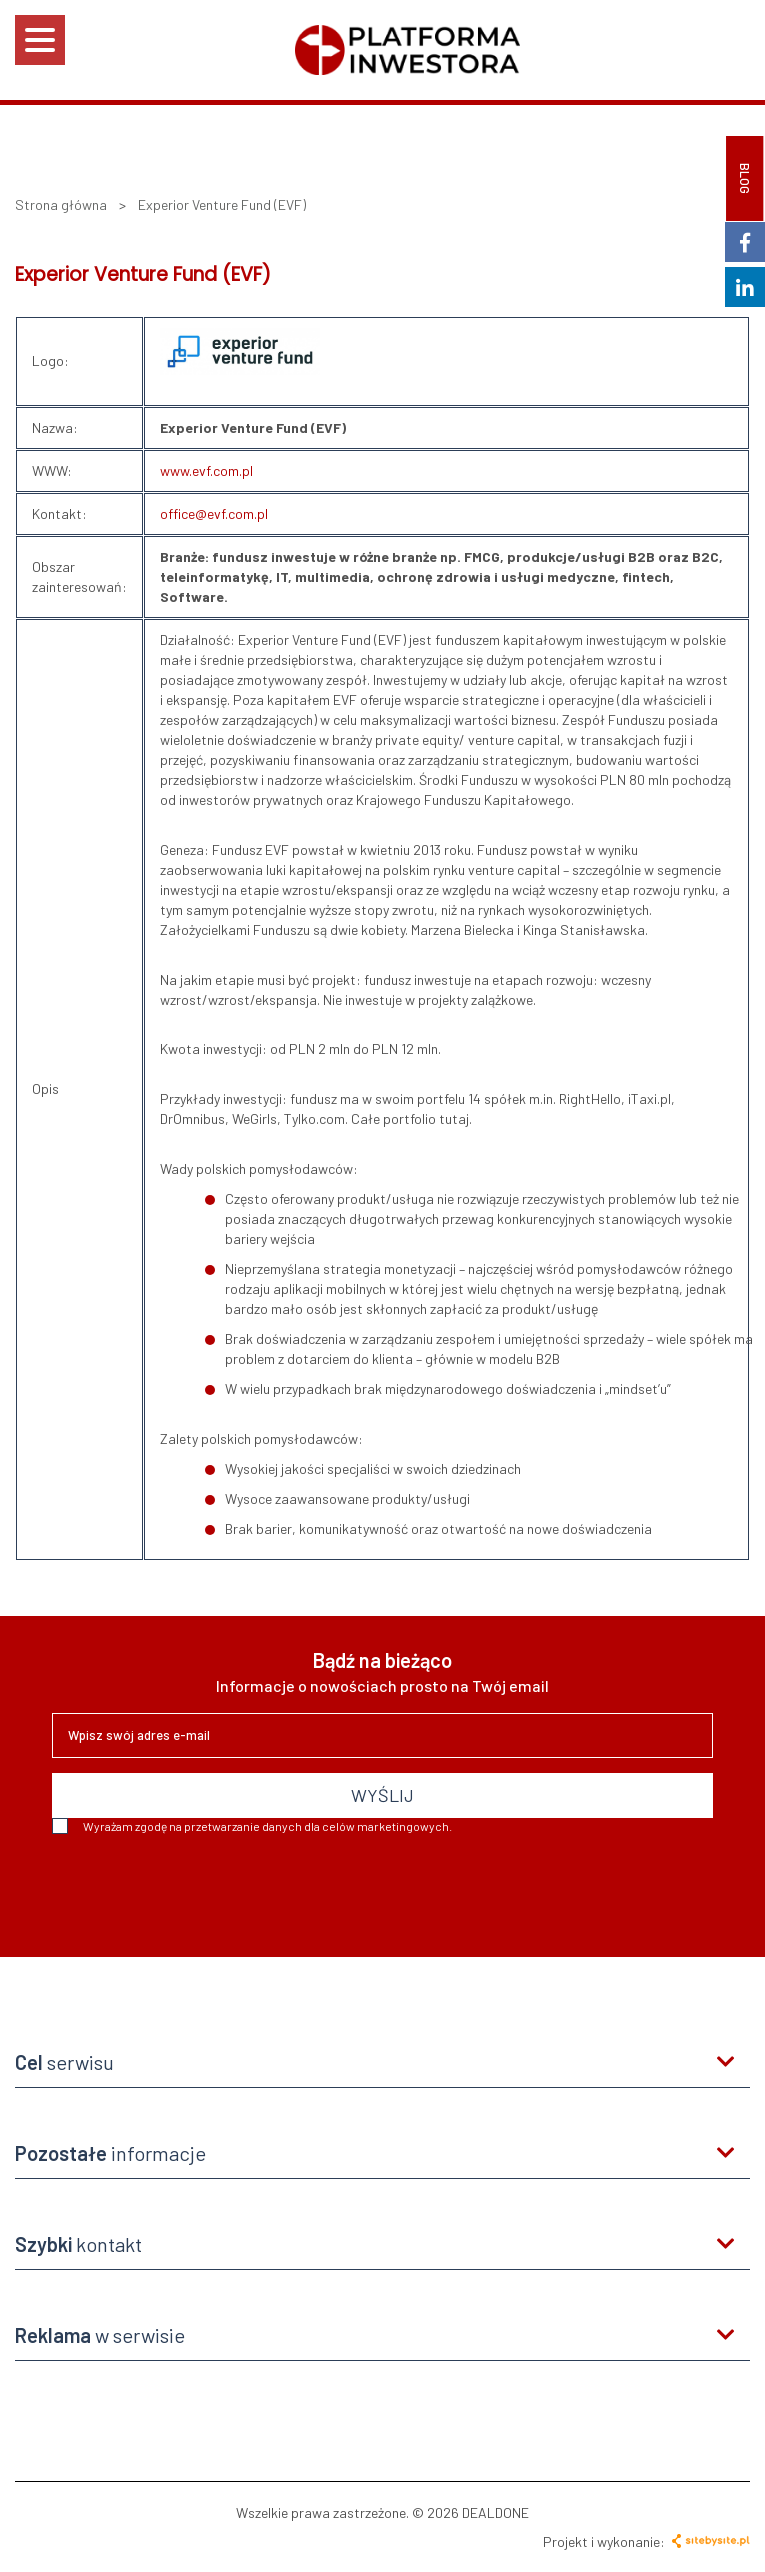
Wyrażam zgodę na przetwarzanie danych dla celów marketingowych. (252, 1826)
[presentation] (204, 1888)
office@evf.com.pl (214, 513)
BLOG (745, 178)
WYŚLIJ (382, 1795)
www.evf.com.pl (206, 470)
